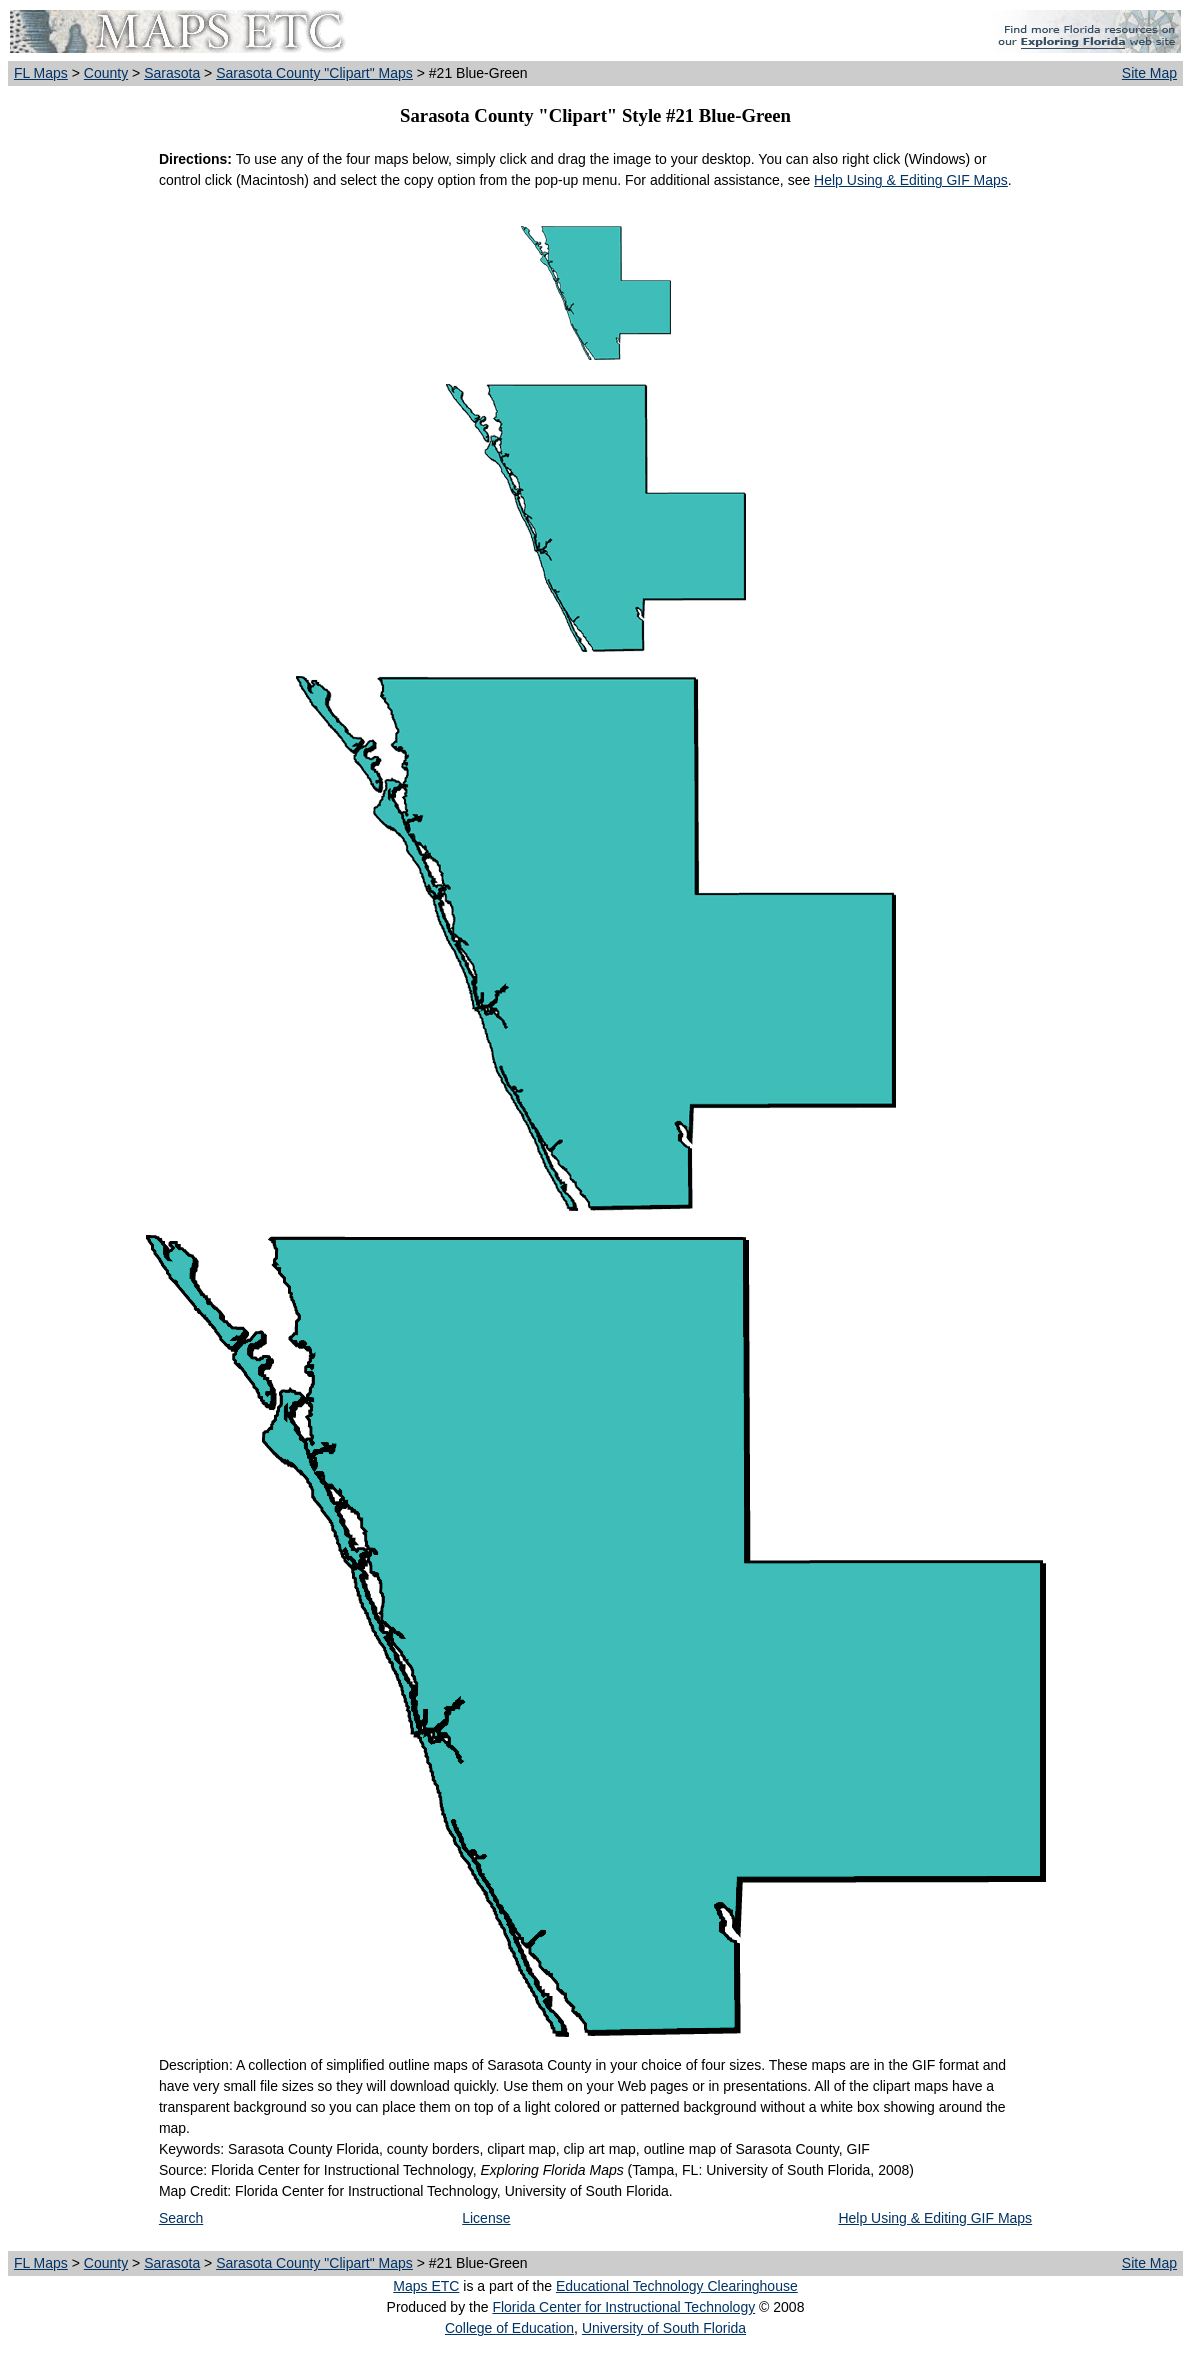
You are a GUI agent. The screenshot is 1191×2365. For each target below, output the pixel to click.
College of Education (509, 2328)
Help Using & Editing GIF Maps (911, 180)
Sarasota (172, 73)
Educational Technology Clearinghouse (677, 2286)
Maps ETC (426, 2286)
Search (181, 2218)
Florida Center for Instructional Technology (623, 2307)
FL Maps (41, 73)
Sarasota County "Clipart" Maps (314, 73)
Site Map (1149, 73)
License (486, 2218)
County (106, 73)
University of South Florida (664, 2328)
